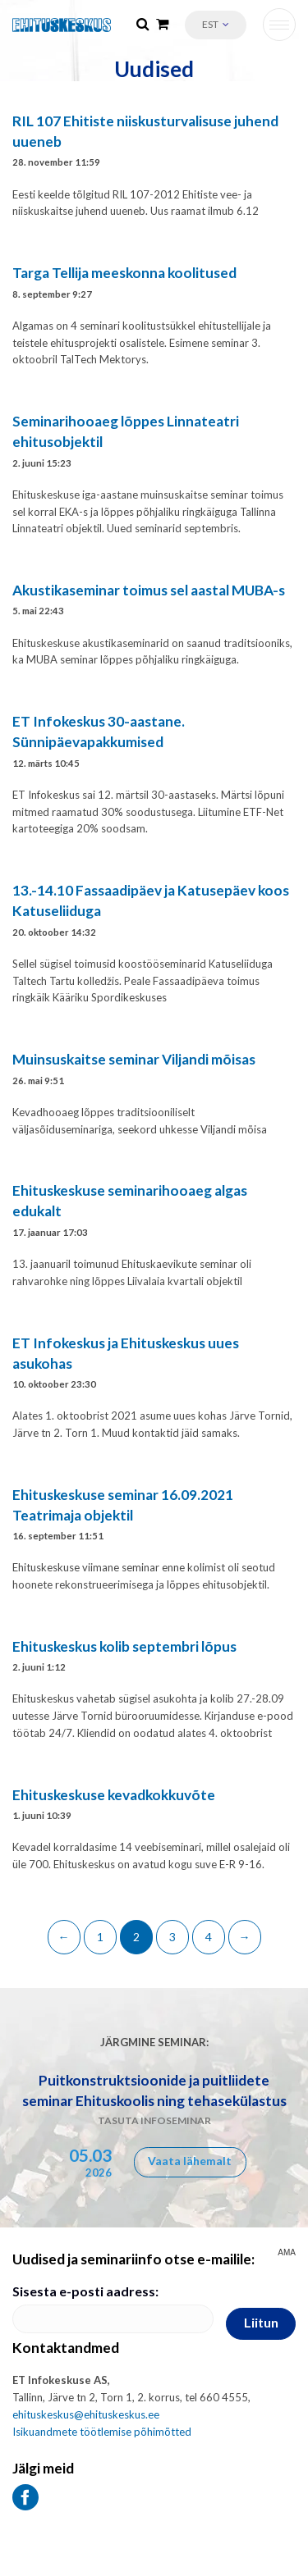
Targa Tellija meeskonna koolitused (124, 272)
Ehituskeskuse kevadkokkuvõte (113, 1794)
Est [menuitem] (210, 24)
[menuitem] (215, 25)
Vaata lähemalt (190, 2161)
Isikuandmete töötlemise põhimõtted (101, 2431)
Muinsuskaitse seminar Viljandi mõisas (133, 1059)
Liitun (261, 2322)
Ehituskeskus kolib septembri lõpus (124, 1646)
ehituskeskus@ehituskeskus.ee (85, 2414)
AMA (287, 2253)
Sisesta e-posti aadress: (85, 2291)
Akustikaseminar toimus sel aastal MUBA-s (148, 590)
